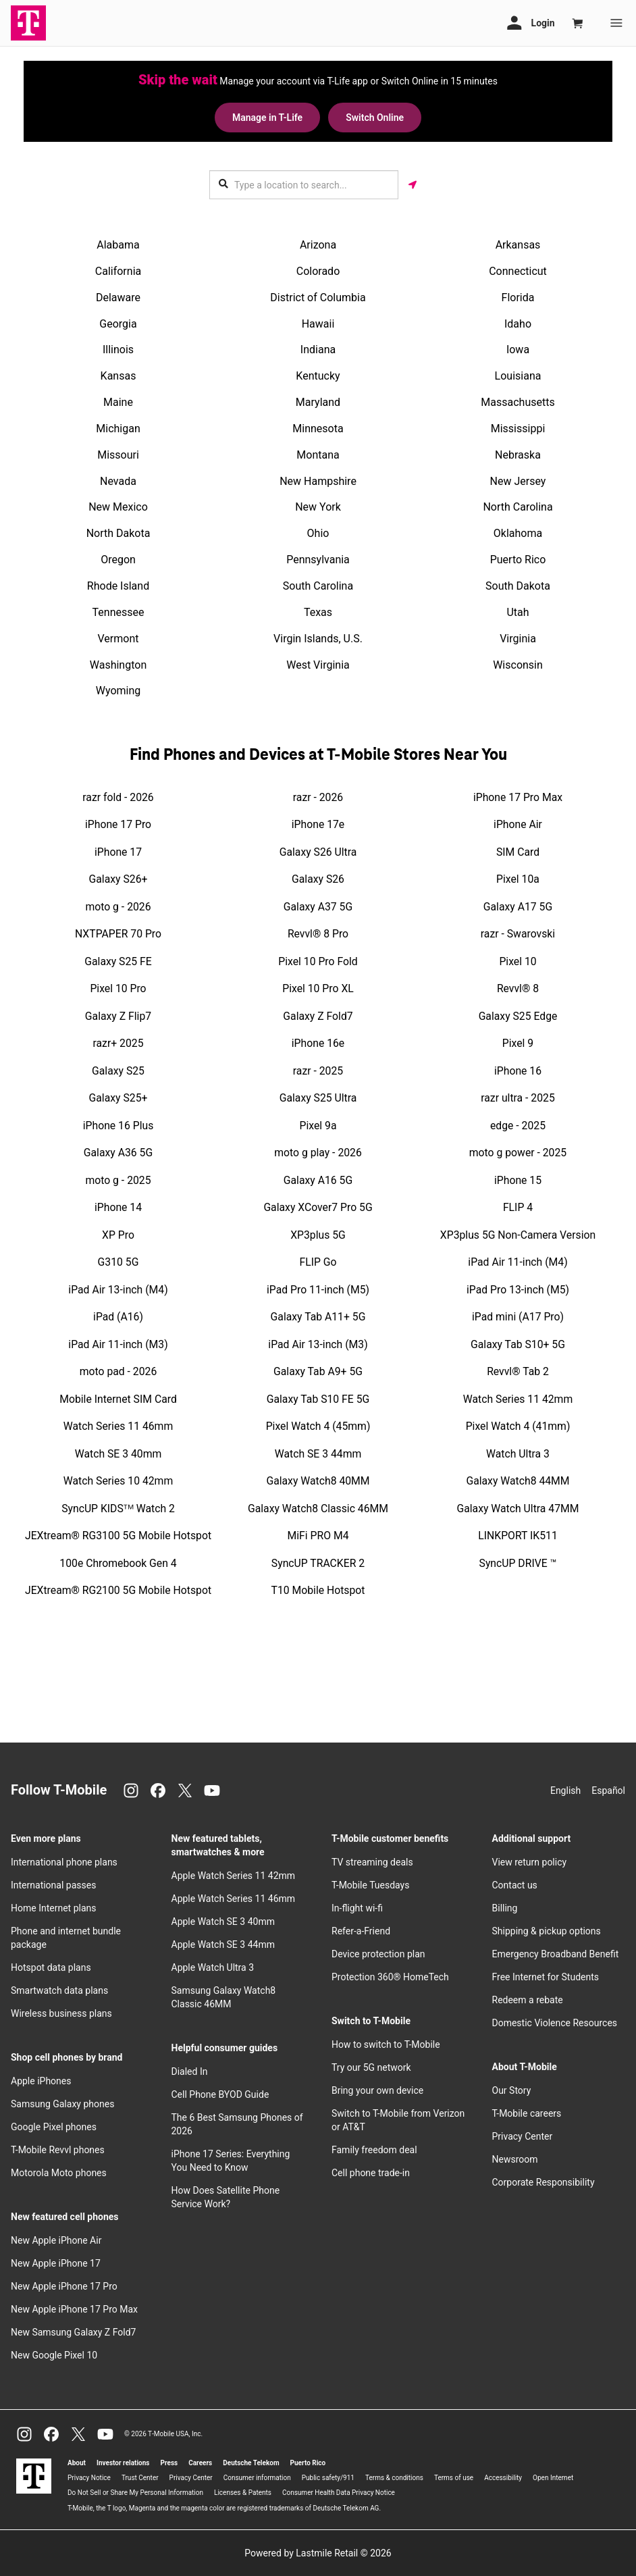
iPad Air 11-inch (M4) (517, 1262)
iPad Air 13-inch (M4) (117, 1289)
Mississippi (518, 428)
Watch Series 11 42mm (518, 1399)
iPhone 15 (517, 1180)
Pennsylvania (318, 559)
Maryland (318, 402)
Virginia (518, 638)
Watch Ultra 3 (518, 1453)
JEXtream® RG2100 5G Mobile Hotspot (118, 1590)
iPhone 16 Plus (118, 1125)
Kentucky (318, 375)
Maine (118, 402)
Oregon (118, 559)
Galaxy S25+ (118, 1097)
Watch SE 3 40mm (118, 1453)
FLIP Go (317, 1262)
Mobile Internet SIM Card (118, 1399)
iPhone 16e (318, 1043)
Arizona (318, 244)
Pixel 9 (517, 1043)
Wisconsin (518, 665)
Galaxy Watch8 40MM (317, 1480)
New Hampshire (318, 481)
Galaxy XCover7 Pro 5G (317, 1207)
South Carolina (318, 585)
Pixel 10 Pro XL (318, 988)
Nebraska (518, 454)
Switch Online (375, 117)
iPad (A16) (118, 1316)
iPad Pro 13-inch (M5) (518, 1289)
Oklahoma (518, 533)
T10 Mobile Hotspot (318, 1590)
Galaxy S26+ (118, 879)
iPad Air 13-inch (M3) (317, 1344)
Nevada (118, 481)
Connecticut (518, 271)
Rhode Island (118, 585)
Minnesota (317, 428)
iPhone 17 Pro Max (517, 797)
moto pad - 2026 (118, 1371)
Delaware (118, 297)
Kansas (118, 375)
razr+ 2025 (118, 1043)
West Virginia (318, 665)
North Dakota (118, 533)
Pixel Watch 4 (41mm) (518, 1426)
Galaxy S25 (118, 1070)
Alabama (118, 244)
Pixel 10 (517, 961)
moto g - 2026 (118, 906)
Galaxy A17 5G (517, 906)
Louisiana (518, 375)
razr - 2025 (318, 1070)
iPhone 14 (118, 1207)
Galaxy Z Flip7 (118, 1016)
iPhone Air (518, 824)
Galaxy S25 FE (117, 961)
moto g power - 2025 (517, 1152)
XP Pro (118, 1235)
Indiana (318, 349)
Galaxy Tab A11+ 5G (318, 1316)
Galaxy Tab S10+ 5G (518, 1344)
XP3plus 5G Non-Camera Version (517, 1235)
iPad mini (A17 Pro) (518, 1316)
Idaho (517, 323)
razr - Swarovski (518, 933)
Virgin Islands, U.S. (318, 638)
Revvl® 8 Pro (318, 933)
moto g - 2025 (118, 1180)
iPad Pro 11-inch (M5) (318, 1289)
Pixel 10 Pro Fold (317, 961)
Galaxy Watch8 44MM (517, 1480)
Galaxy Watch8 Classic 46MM (318, 1508)
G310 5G (118, 1262)
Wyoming (118, 690)
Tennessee (118, 612)
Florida (518, 297)
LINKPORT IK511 (517, 1535)
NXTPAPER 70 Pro (118, 933)
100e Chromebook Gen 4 (117, 1563)
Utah (517, 612)
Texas (318, 612)
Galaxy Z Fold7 (317, 1016)
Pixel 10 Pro (118, 988)
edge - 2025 (518, 1125)
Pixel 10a (517, 879)
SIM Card (517, 852)
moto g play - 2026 (318, 1152)
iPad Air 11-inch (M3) (117, 1344)
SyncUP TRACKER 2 (318, 1563)
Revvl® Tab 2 (518, 1371)
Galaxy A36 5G (118, 1152)
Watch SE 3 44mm (318, 1453)
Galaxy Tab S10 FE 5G (318, 1399)
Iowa (517, 349)
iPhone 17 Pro (118, 824)
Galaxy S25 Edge (518, 1016)
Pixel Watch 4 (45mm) (318, 1426)
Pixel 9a (318, 1125)
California (118, 271)
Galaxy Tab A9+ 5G (318, 1371)
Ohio (318, 533)
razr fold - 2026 (117, 797)
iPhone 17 (118, 852)
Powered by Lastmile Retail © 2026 (317, 2553)
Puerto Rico (518, 559)
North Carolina (517, 506)
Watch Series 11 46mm (118, 1426)
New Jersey (518, 481)
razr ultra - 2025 (518, 1097)
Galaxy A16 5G (318, 1180)
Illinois (118, 349)
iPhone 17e (318, 824)
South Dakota (517, 585)
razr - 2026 (318, 797)
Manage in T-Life (267, 117)
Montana (317, 454)
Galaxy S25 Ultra (318, 1097)
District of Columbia (317, 297)
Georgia (117, 323)
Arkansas (518, 244)
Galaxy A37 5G (318, 906)
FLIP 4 (518, 1207)
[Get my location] (412, 184)
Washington (118, 665)
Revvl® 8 (518, 988)
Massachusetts (517, 402)
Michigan (118, 428)
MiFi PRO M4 (317, 1535)
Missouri (118, 454)
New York (318, 506)
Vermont (118, 638)
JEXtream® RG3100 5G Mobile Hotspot (118, 1535)
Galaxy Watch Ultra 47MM (517, 1508)
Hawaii (318, 323)
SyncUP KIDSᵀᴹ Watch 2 (118, 1508)
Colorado (318, 271)
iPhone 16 (517, 1070)
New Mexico (118, 506)
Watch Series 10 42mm (118, 1480)
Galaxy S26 (318, 879)
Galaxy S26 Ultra (318, 852)
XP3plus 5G (318, 1235)
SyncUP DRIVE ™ (518, 1563)
